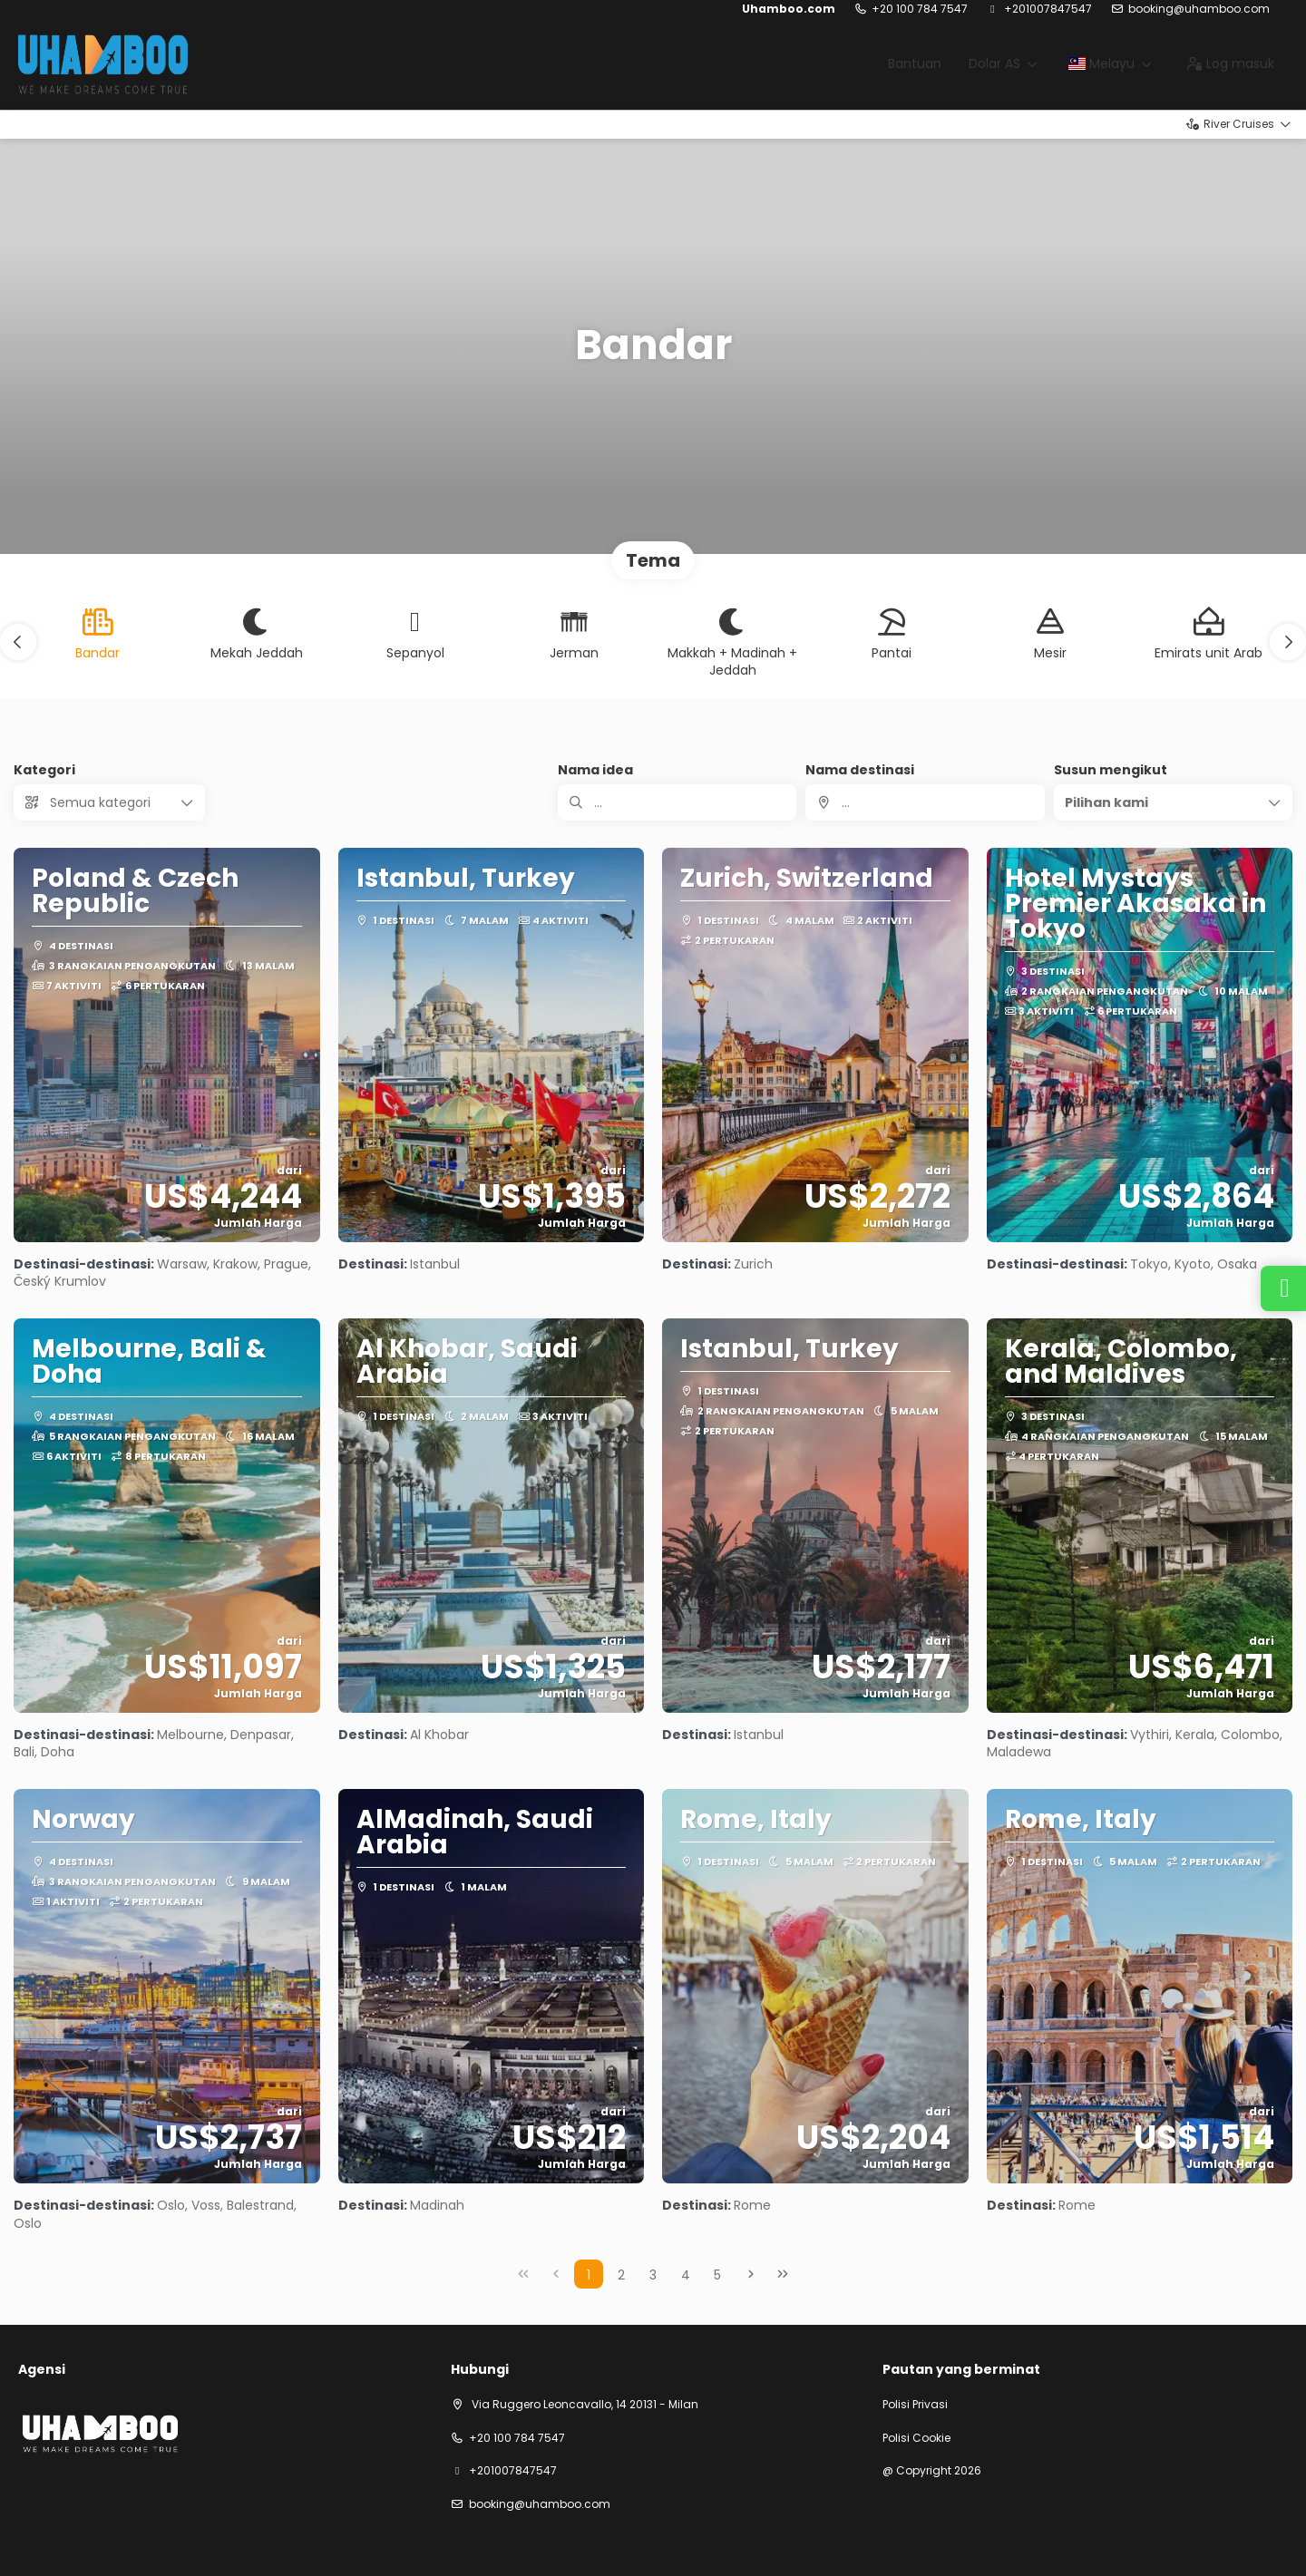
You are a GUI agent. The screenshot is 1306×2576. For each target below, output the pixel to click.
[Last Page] (782, 2274)
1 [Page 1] (588, 2275)
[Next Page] (750, 2274)
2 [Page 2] (621, 2275)
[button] (18, 642)
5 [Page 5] (717, 2275)
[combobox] (924, 802)
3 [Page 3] (653, 2275)
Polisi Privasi (915, 2404)
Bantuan (914, 63)
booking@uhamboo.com (1199, 9)
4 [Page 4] (685, 2275)
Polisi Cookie (916, 2438)
